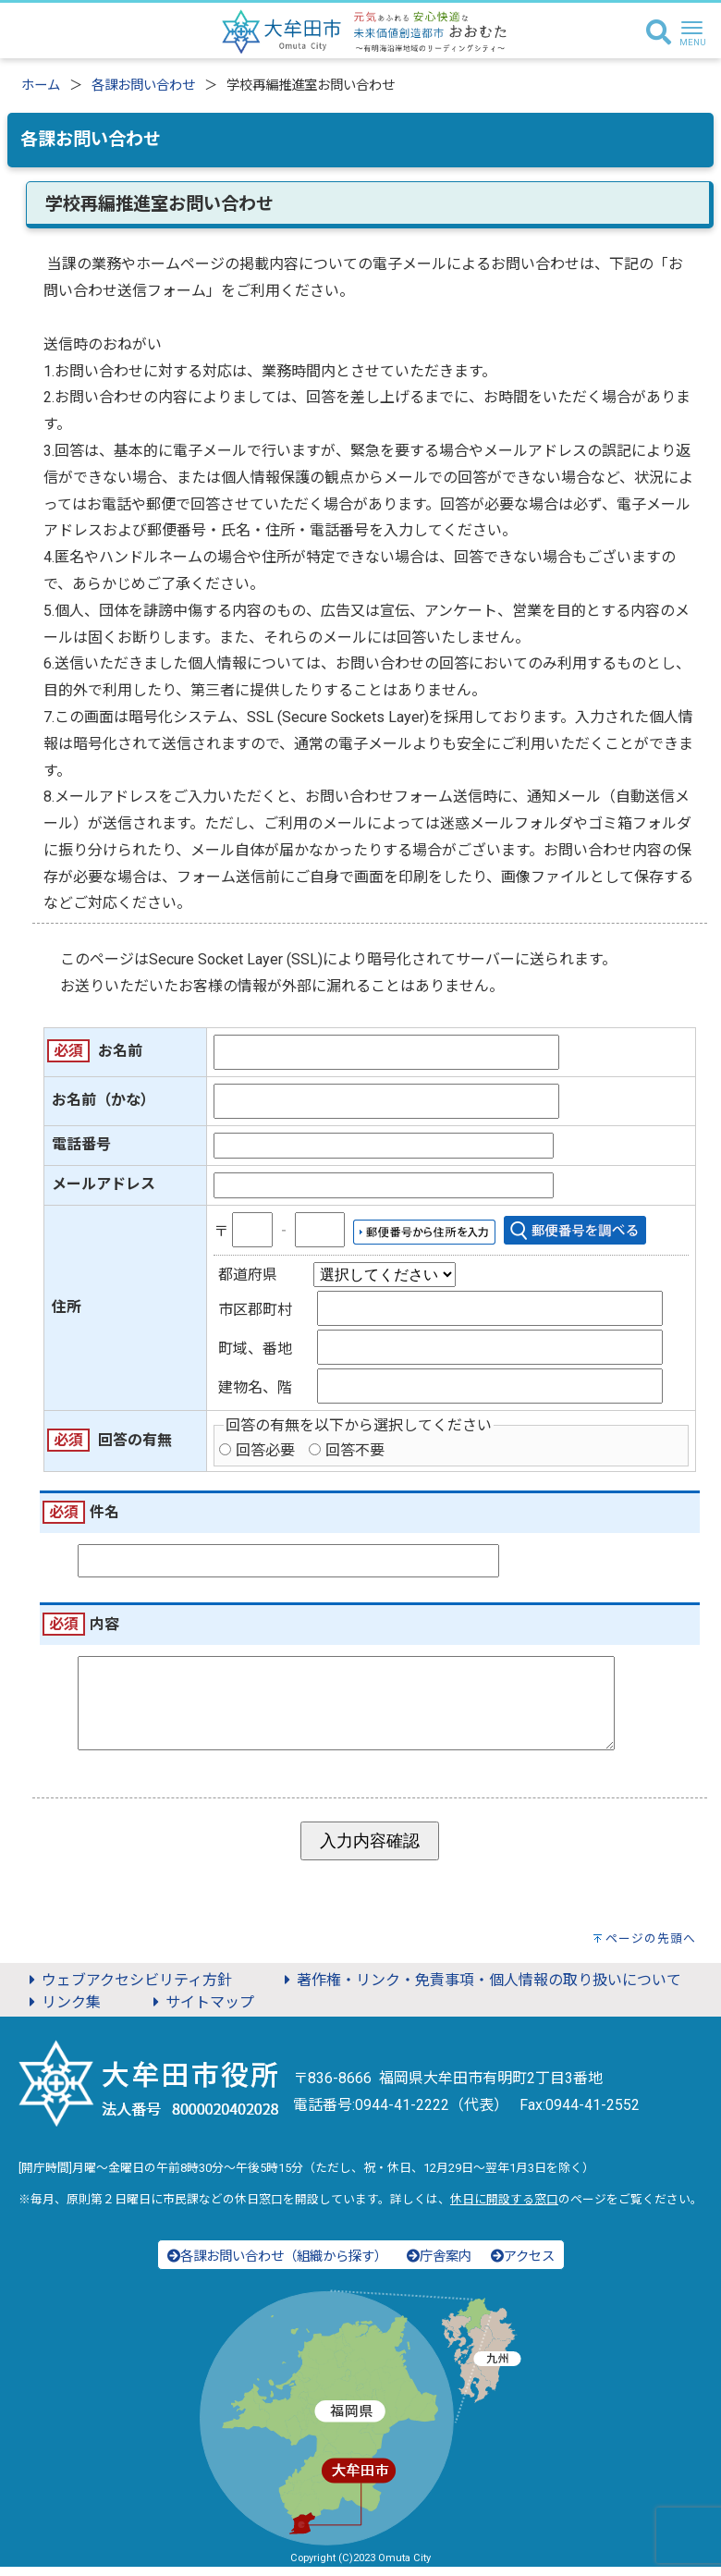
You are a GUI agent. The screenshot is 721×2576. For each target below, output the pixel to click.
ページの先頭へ (650, 1948)
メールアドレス (103, 1184)
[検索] (658, 33)
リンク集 (62, 2011)
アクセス (523, 2266)
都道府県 (247, 1274)
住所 (66, 1307)
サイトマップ (200, 2011)
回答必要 (265, 1450)
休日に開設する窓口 (504, 2208)
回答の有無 (135, 1440)
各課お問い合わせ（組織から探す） (277, 2266)
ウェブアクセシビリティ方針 (127, 1989)
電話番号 (81, 1144)
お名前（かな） (103, 1100)
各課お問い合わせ (143, 85)
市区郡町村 (255, 1310)
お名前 (120, 1051)
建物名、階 (255, 1387)
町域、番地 (255, 1348)
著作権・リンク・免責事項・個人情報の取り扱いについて (479, 1989)
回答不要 (355, 1450)
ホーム (40, 85)
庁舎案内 (439, 2266)
